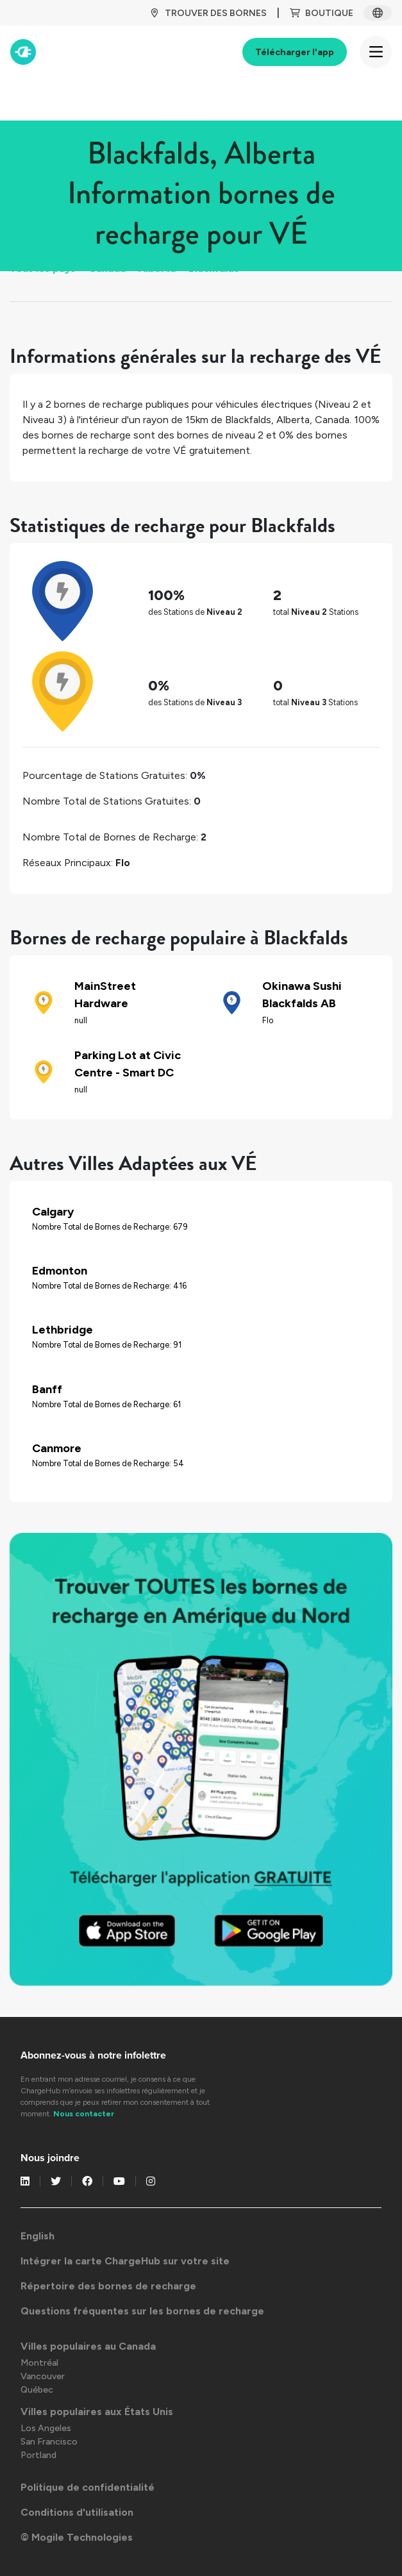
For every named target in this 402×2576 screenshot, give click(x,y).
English (37, 2236)
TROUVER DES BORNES (208, 13)
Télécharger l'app (294, 52)
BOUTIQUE (321, 13)
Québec (37, 2389)
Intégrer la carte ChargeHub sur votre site (125, 2261)
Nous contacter (83, 2113)
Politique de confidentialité (88, 2487)
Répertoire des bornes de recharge (108, 2286)
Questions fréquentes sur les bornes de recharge (142, 2311)
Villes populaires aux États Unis (97, 2411)
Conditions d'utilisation (77, 2512)
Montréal (39, 2362)
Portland (38, 2455)
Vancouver (43, 2376)
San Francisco (49, 2441)
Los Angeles (46, 2428)
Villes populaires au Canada (88, 2346)
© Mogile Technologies (77, 2537)
